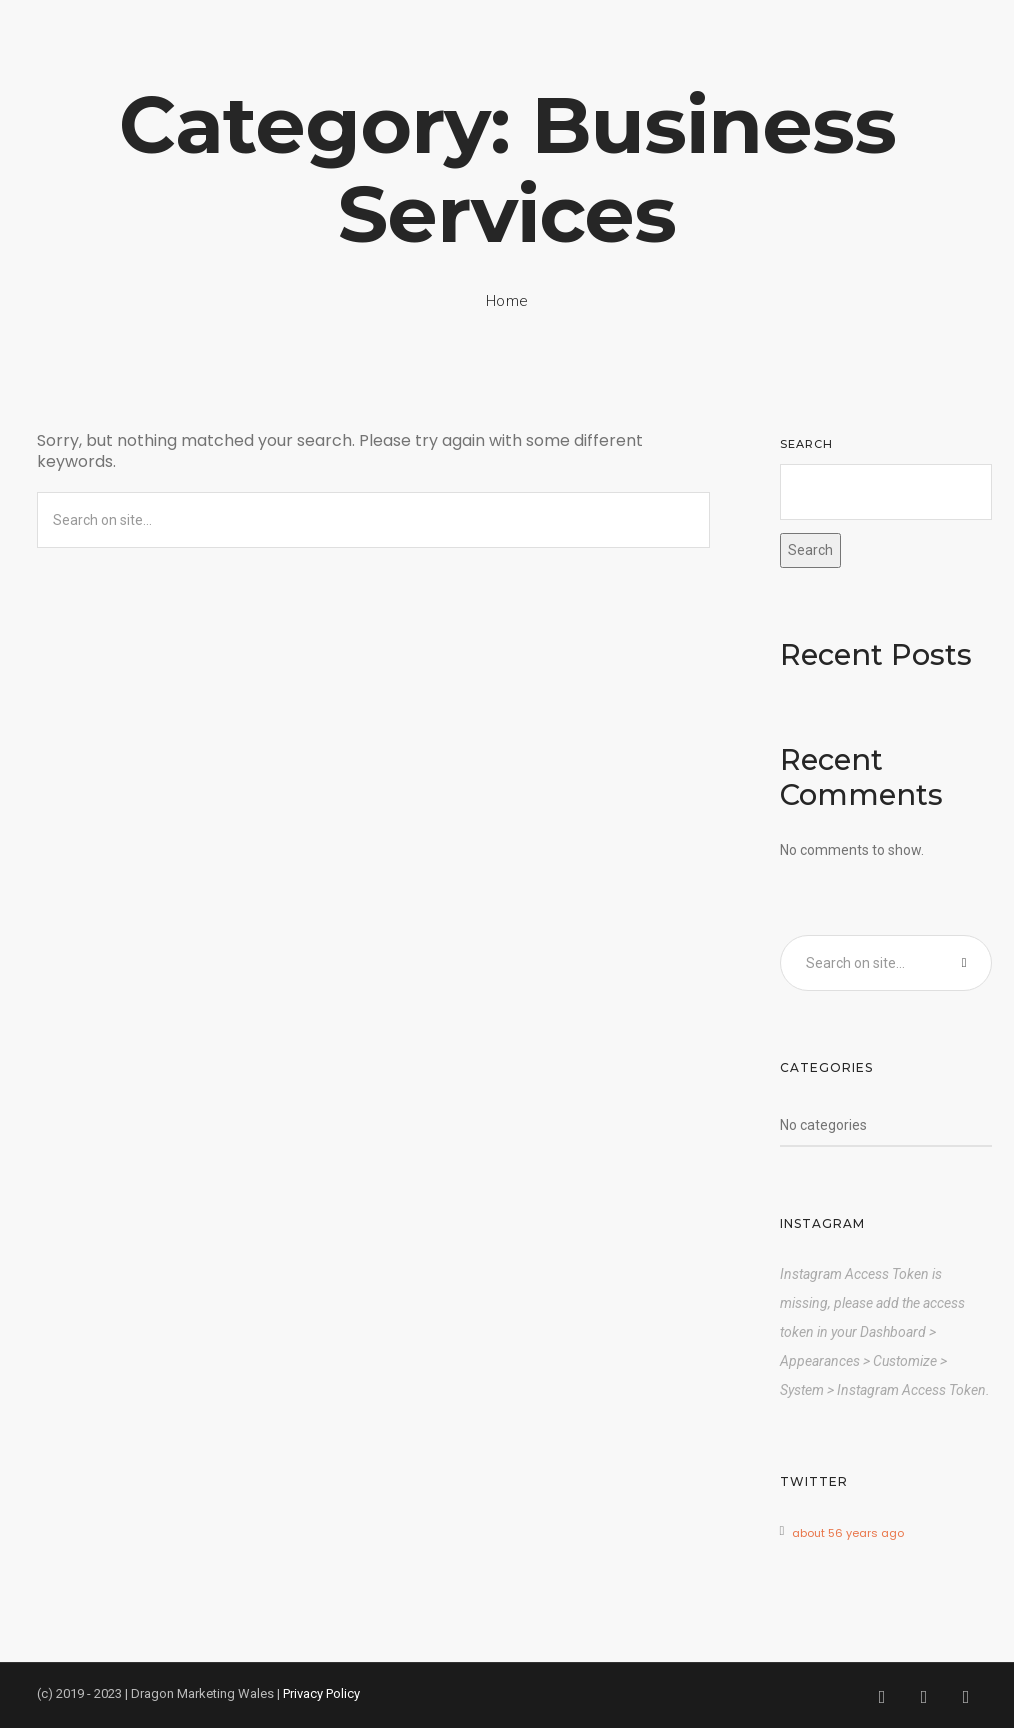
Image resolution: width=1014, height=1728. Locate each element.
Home (507, 301)
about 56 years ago (848, 1533)
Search (806, 444)
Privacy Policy (321, 1693)
